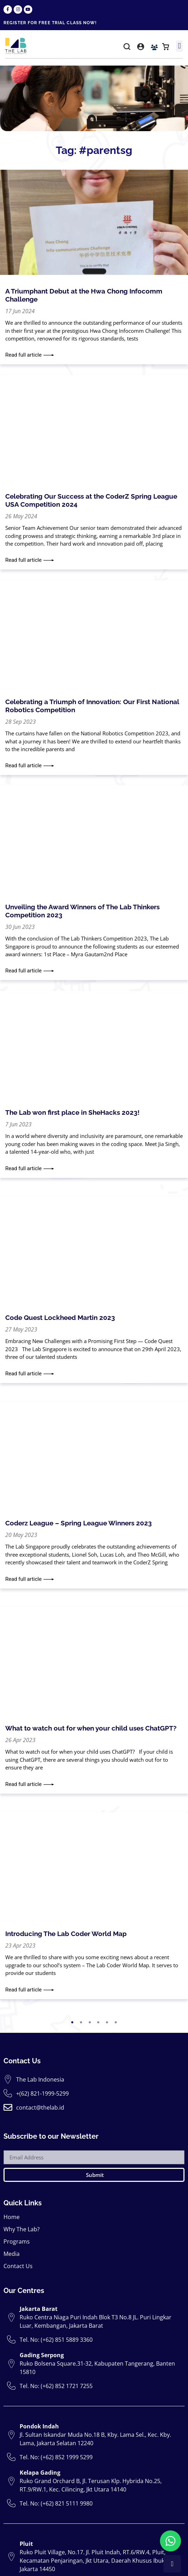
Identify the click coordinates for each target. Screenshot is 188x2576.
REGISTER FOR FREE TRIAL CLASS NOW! (50, 22)
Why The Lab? (22, 2157)
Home (12, 2145)
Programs (17, 2169)
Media (12, 2181)
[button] (126, 48)
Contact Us (18, 2194)
